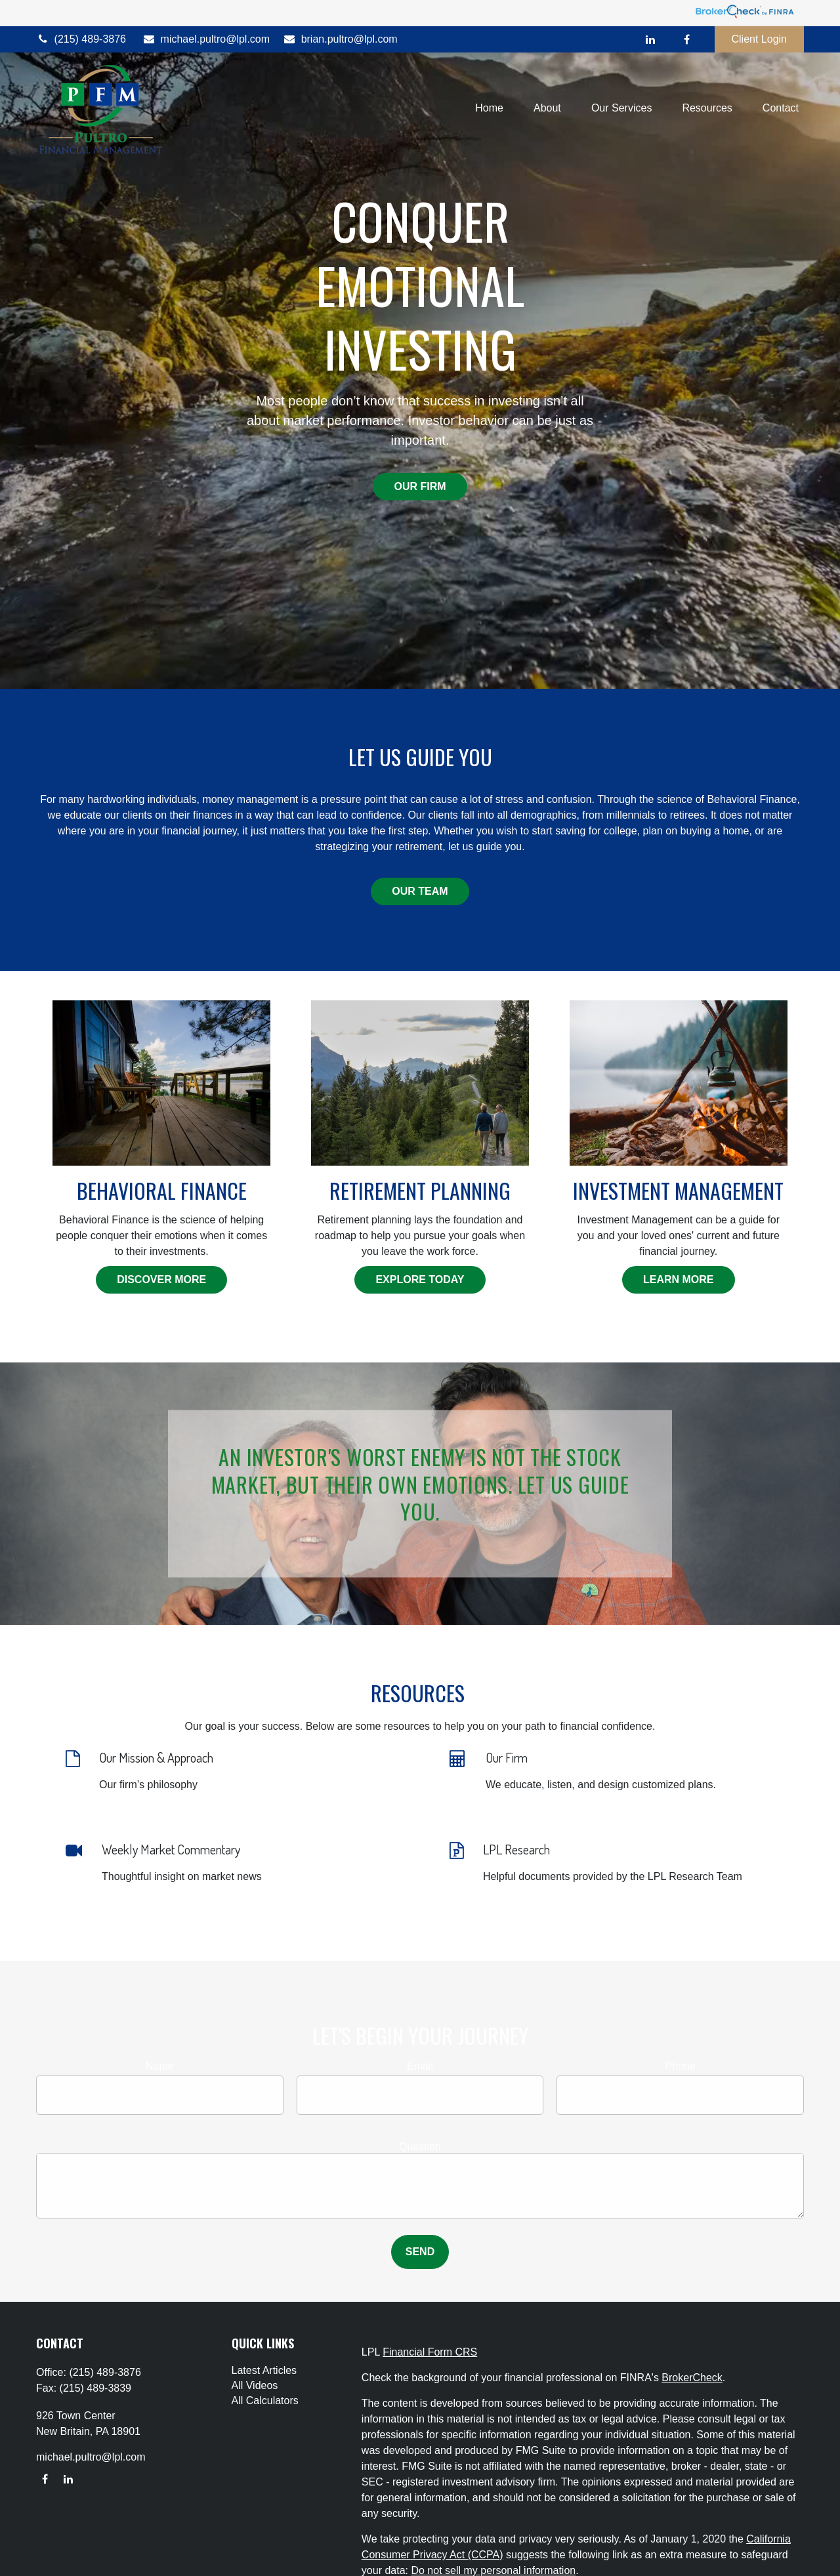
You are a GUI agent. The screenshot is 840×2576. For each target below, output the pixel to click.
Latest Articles (264, 2370)
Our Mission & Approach (156, 1757)
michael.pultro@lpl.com (206, 39)
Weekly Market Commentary (171, 1849)
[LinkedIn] (650, 39)
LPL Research (516, 1849)
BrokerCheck (692, 2377)
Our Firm (507, 1757)
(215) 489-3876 (81, 39)
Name (160, 2066)
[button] (489, 108)
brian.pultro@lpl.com (340, 39)
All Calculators (265, 2400)
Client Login (760, 39)
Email (420, 2066)
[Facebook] (687, 39)
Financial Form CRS (430, 2352)
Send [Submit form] (420, 2251)
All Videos (255, 2385)
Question (420, 2146)
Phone (680, 2066)
